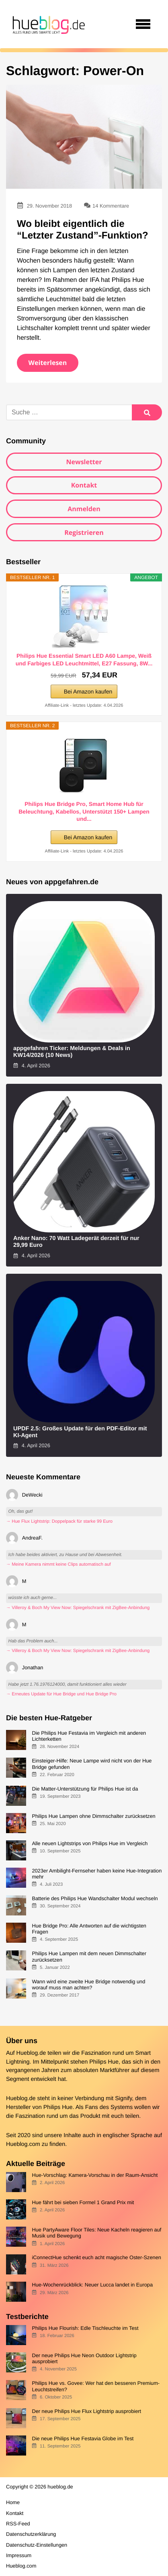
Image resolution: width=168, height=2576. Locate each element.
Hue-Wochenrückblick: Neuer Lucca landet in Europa (92, 2285)
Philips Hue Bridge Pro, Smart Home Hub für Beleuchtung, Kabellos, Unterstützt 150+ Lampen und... (84, 811)
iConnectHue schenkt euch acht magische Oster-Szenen (96, 2257)
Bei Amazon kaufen (88, 691)
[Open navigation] (143, 24)
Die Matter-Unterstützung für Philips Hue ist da (85, 1789)
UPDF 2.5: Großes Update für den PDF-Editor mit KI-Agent (80, 1432)
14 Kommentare (110, 206)
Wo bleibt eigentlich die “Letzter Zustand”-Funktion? (82, 229)
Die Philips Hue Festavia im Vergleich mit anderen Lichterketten (89, 1736)
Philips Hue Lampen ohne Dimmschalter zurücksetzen (93, 1816)
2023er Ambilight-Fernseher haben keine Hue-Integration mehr (97, 1874)
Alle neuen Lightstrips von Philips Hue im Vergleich (90, 1843)
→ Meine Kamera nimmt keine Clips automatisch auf (58, 1564)
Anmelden (84, 508)
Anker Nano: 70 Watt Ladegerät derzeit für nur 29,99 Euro (76, 1241)
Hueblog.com (23, 2144)
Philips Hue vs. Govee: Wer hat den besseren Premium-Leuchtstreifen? (96, 2386)
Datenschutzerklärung (31, 2534)
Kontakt (84, 485)
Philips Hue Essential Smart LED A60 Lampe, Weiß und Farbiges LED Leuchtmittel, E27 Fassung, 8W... (84, 659)
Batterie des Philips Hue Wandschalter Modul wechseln (95, 1898)
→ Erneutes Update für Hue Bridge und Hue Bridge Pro (61, 1694)
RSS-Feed (18, 2524)
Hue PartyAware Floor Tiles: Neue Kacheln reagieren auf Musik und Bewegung (96, 2233)
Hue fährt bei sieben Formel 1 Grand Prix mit (83, 2202)
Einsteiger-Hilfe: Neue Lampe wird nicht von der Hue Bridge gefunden (92, 1764)
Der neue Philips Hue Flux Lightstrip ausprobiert (86, 2411)
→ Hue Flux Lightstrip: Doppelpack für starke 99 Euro (59, 1521)
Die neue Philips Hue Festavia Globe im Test (82, 2438)
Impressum (18, 2555)
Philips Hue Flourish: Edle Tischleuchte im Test (85, 2328)
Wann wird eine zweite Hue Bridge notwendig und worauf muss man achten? (88, 1984)
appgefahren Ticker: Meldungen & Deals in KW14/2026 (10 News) (71, 1052)
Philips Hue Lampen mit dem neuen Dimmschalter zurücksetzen (89, 1956)
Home (13, 2502)
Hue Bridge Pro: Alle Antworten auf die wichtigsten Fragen (89, 1929)
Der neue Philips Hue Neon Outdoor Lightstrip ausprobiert (84, 2358)
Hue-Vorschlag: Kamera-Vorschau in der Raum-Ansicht (95, 2175)
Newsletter (84, 461)
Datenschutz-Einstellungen (36, 2545)
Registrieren (84, 532)
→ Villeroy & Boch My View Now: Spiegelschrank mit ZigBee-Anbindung (78, 1607)
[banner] (47, 24)
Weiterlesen (48, 362)
